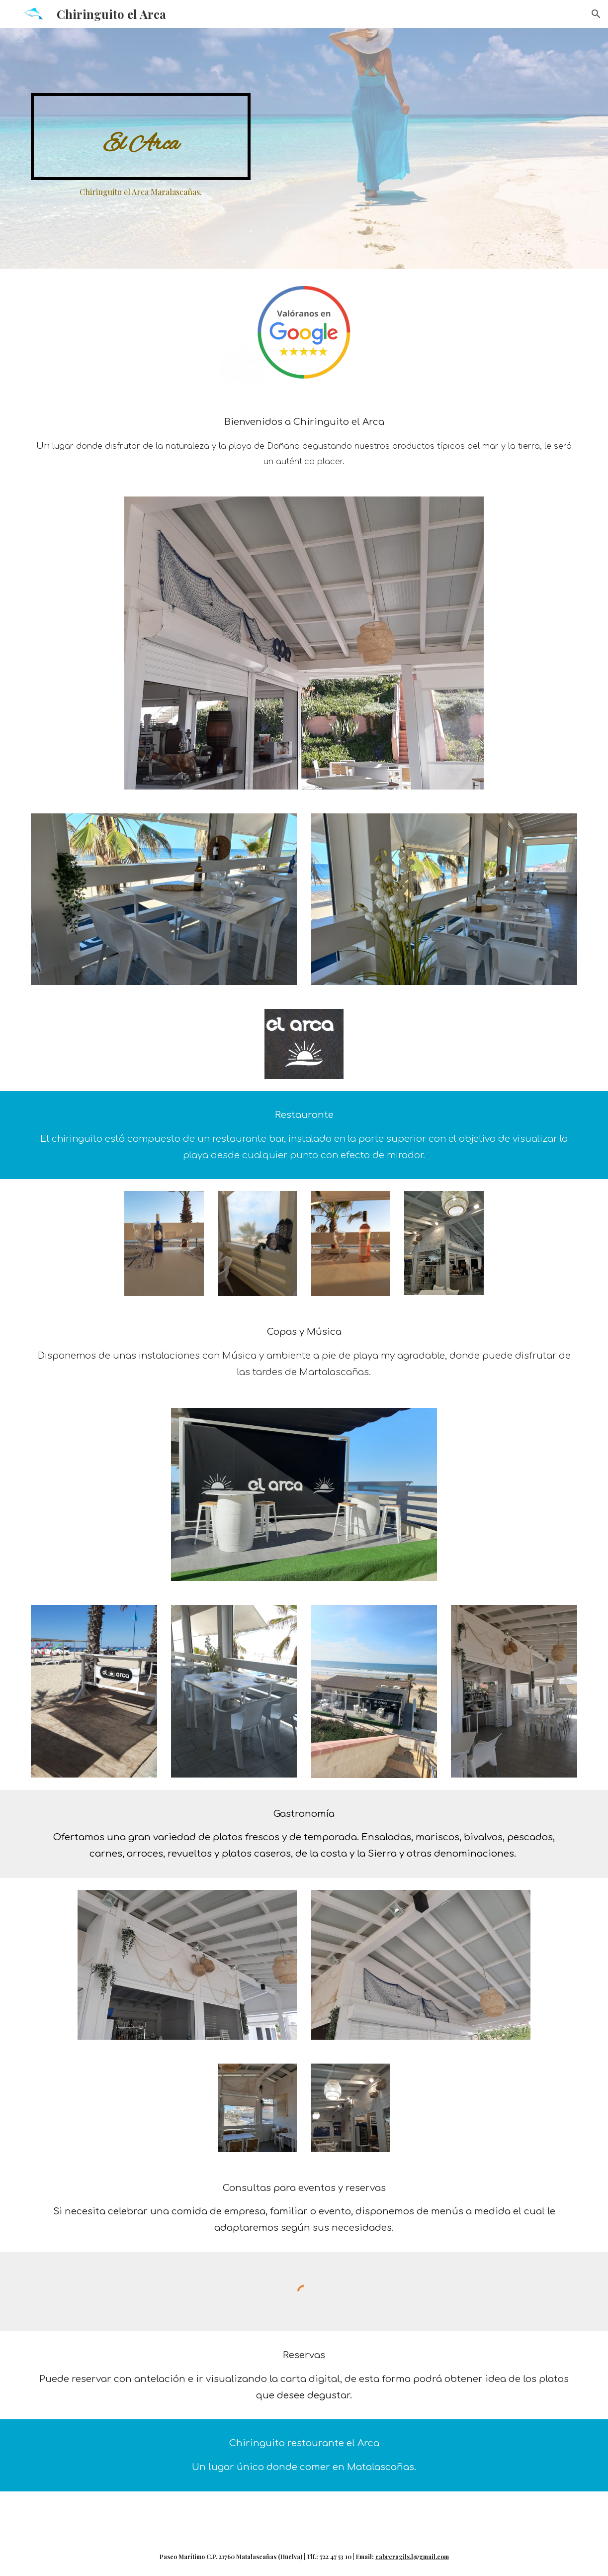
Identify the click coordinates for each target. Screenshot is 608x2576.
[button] (596, 14)
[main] (140, 136)
